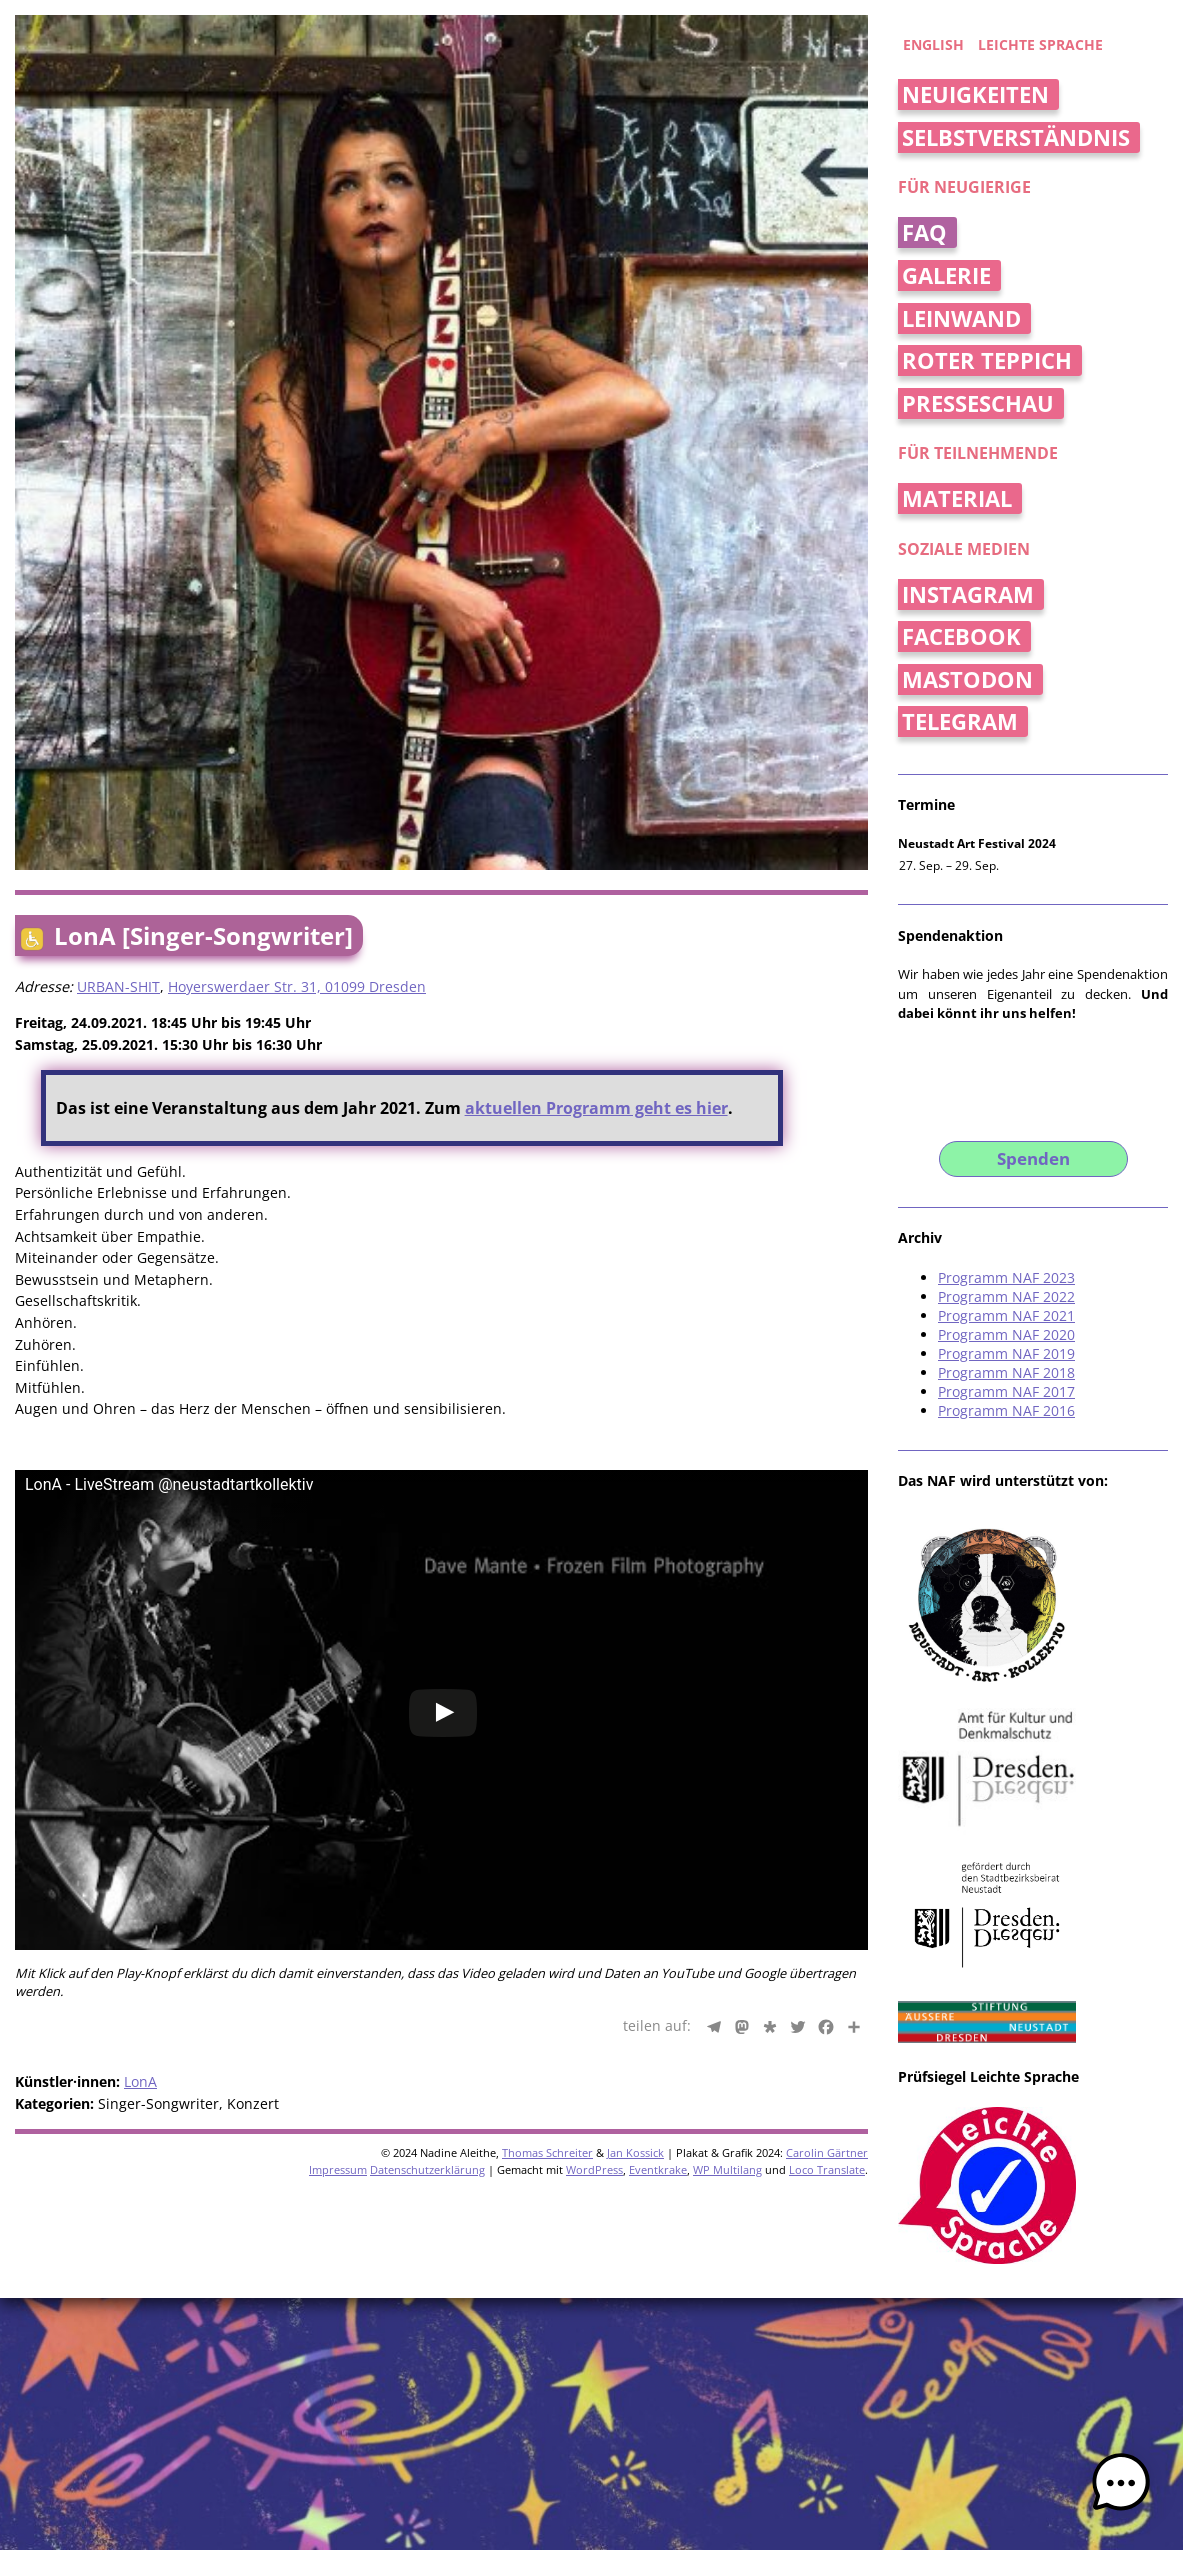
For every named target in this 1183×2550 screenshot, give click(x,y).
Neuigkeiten (975, 94)
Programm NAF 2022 (1006, 1296)
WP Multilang (727, 2169)
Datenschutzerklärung (427, 2169)
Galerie (946, 275)
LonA (140, 2081)
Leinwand (961, 318)
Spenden (1033, 1158)
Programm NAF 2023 (1006, 1277)
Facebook (961, 636)
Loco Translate (827, 2169)
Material (957, 498)
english (933, 44)
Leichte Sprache (1040, 44)
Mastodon (967, 679)
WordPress (594, 2169)
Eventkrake (658, 2169)
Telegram (960, 721)
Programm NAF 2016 (1006, 1410)
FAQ (924, 232)
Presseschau (978, 403)
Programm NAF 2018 (1006, 1372)
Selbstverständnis (1016, 137)
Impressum (338, 2169)
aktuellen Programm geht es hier (596, 1108)
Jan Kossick (635, 2152)
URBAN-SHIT (118, 986)
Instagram (968, 594)
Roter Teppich (987, 360)
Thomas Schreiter (547, 2152)
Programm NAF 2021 (1006, 1315)
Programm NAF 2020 (1006, 1334)
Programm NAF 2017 (1006, 1391)
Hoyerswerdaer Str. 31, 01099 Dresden (297, 986)
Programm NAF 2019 (1006, 1353)
